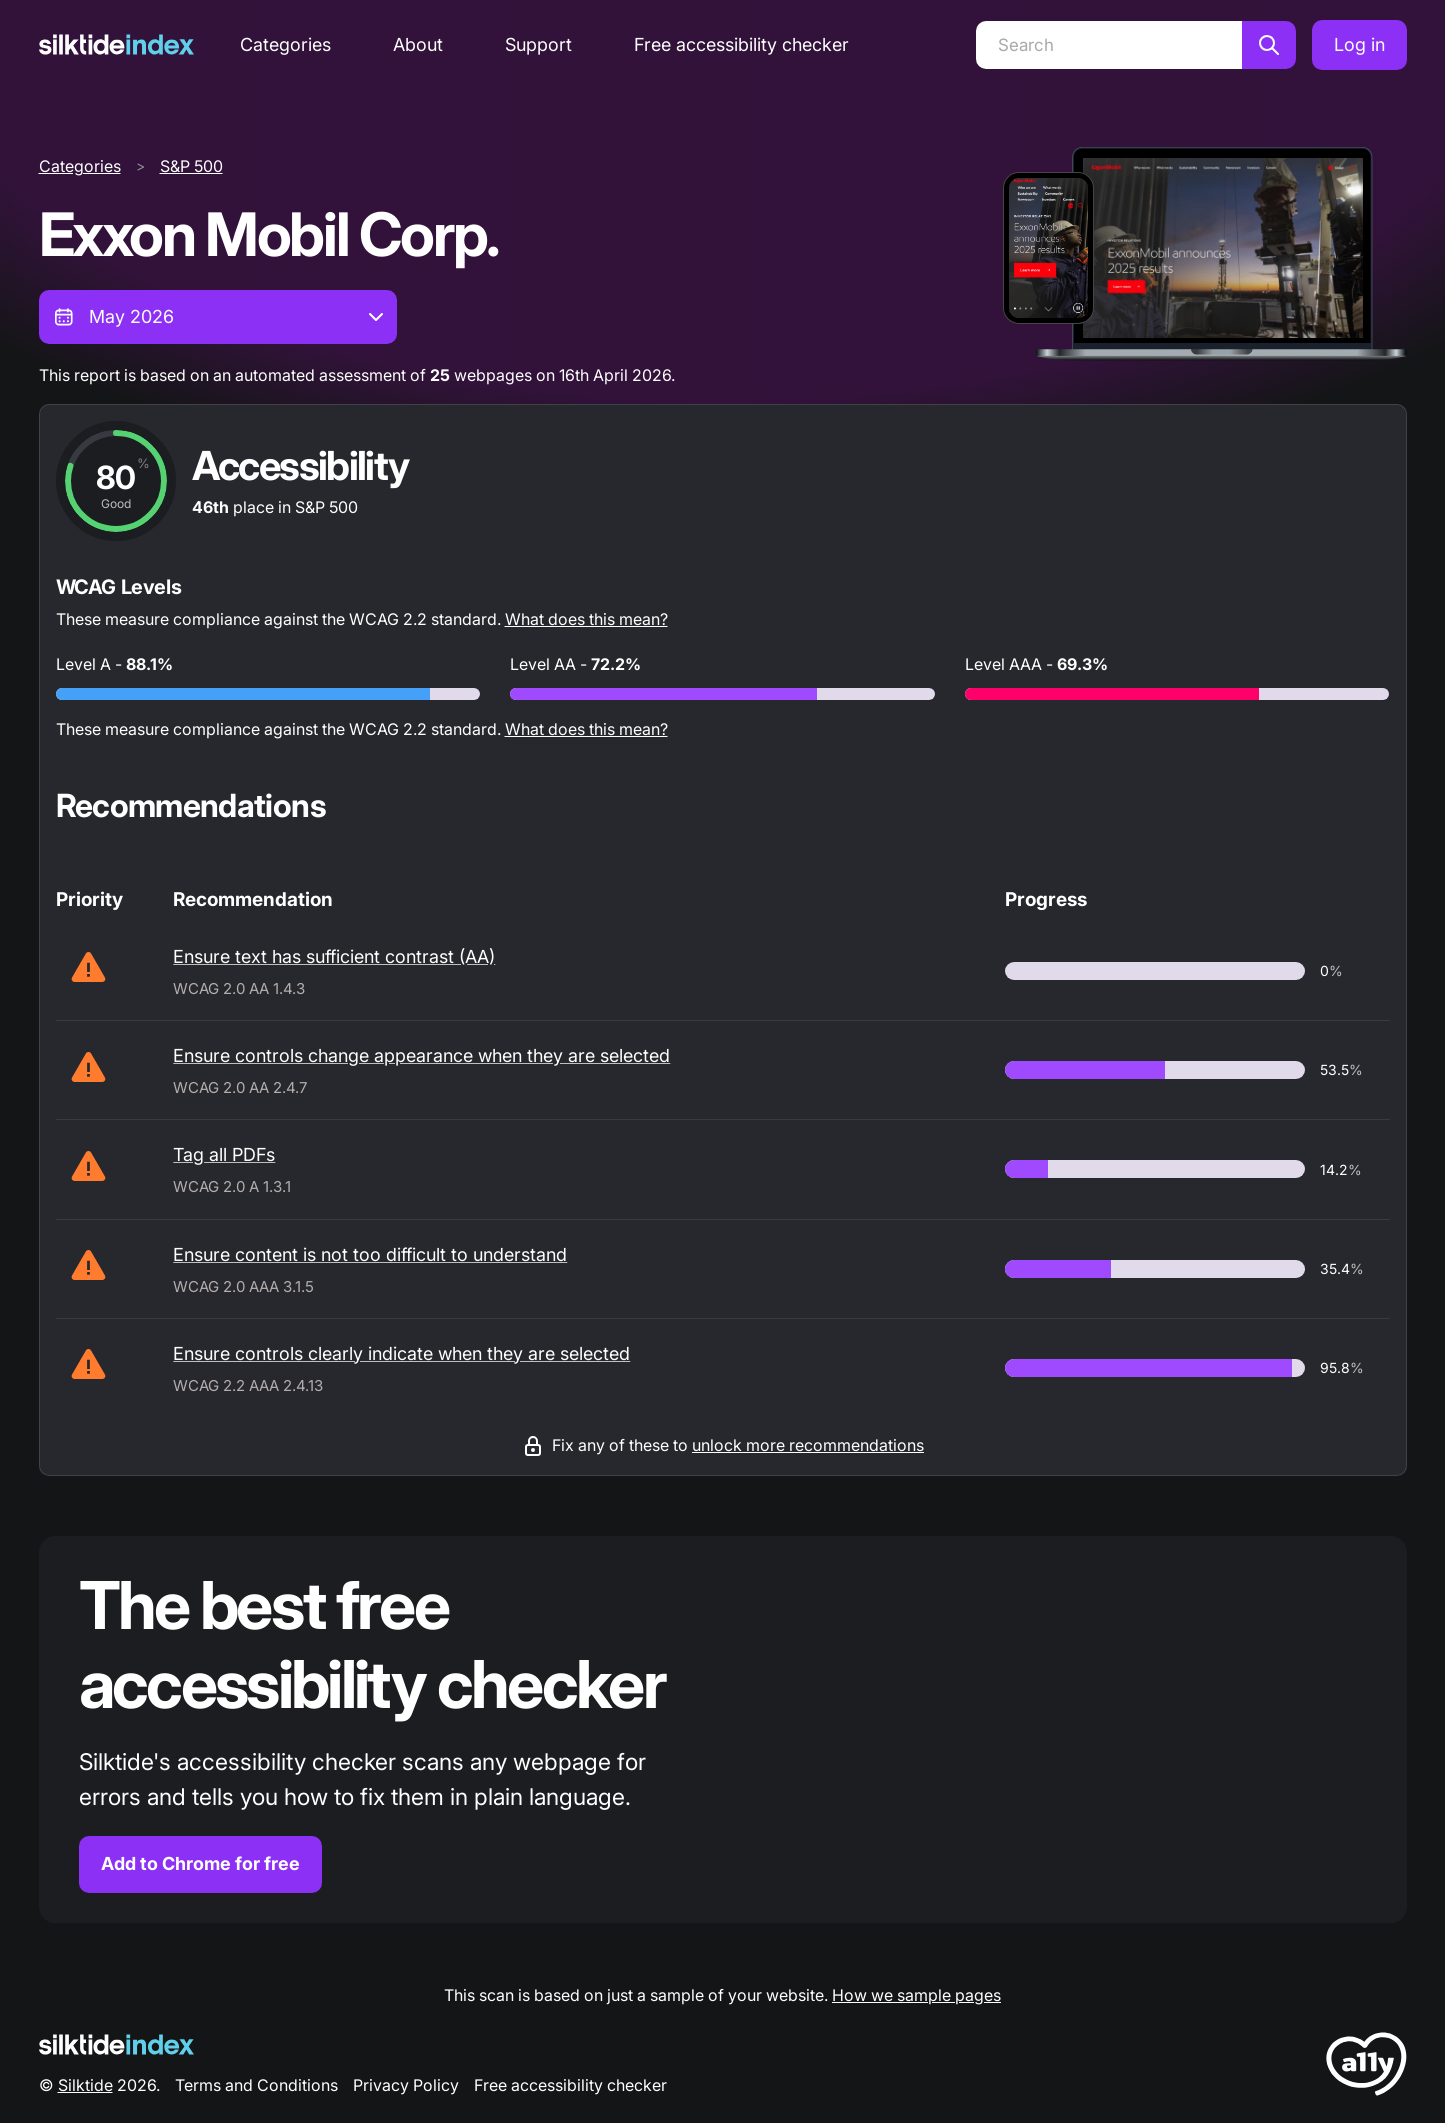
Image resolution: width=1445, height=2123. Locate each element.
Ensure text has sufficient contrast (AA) (334, 956)
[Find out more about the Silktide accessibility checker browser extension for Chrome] (723, 1729)
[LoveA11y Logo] (1366, 2067)
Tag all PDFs (224, 1154)
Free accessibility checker (741, 44)
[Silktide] (116, 44)
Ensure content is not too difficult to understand (370, 1254)
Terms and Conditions (256, 2085)
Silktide (85, 2085)
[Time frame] (218, 317)
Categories (285, 44)
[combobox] (218, 317)
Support (538, 44)
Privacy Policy (406, 2085)
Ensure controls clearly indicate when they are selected (401, 1353)
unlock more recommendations (808, 1445)
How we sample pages (916, 1995)
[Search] (1109, 45)
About (418, 44)
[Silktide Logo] (116, 2044)
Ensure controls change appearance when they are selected (421, 1055)
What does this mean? (586, 619)
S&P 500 (191, 166)
